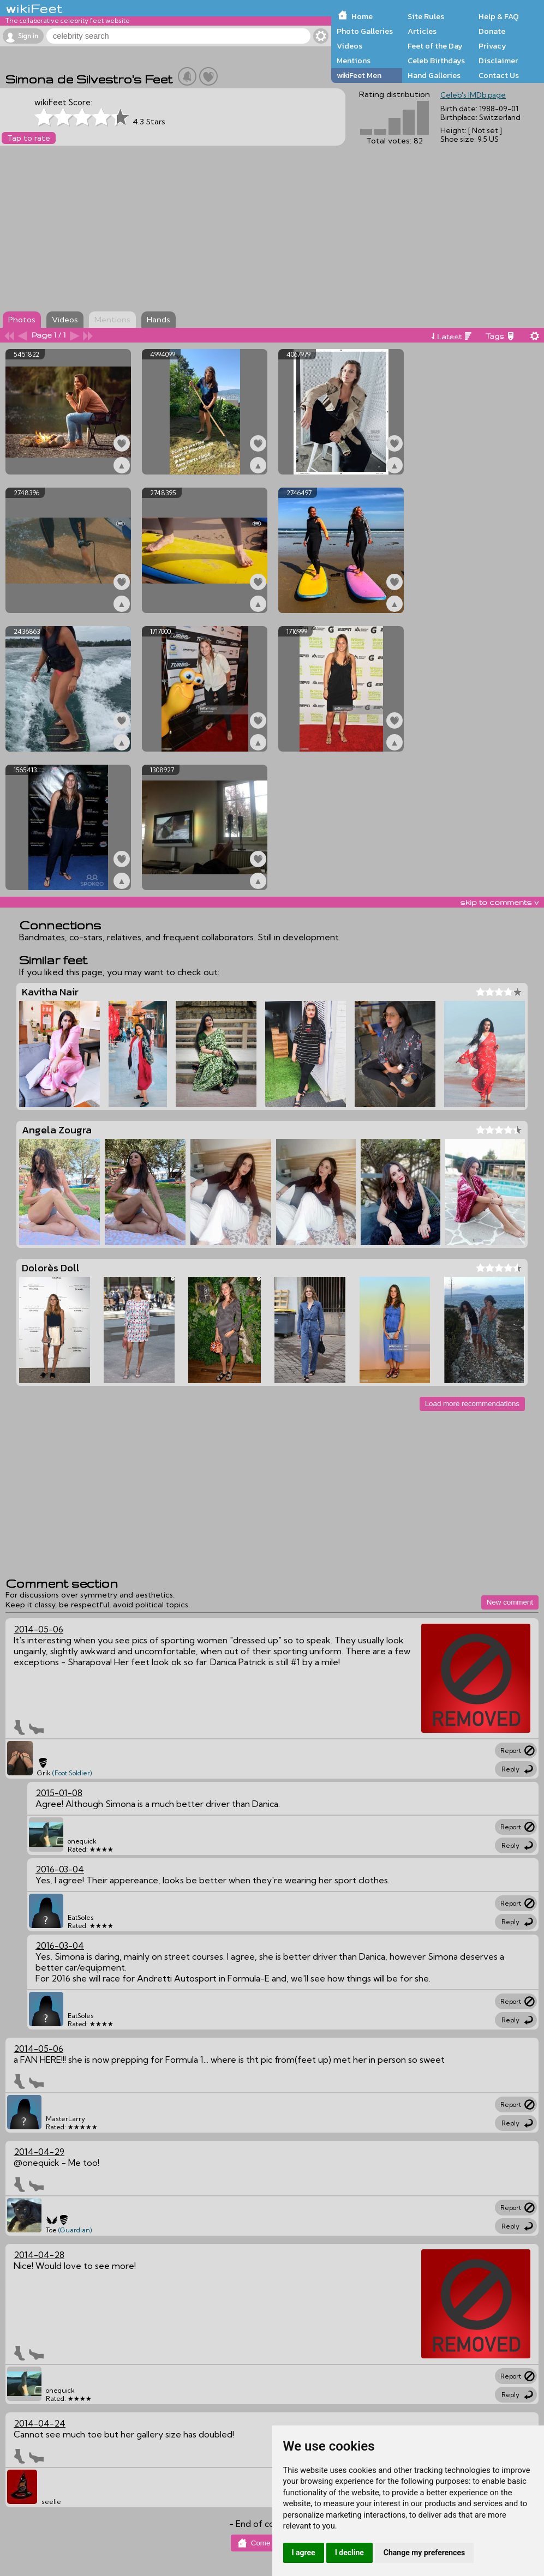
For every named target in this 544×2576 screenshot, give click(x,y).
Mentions (353, 61)
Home (362, 16)
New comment (510, 1602)
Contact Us (499, 75)
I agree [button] (303, 2552)
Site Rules (426, 16)
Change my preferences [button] (424, 2552)
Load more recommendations (472, 1404)
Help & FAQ (499, 16)
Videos (349, 46)
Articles (422, 31)
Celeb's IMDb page (473, 95)
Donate (492, 31)
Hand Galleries (434, 75)
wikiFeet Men (359, 75)
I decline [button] (349, 2552)
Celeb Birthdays (436, 61)
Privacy (492, 46)
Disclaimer (498, 61)
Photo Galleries (365, 31)
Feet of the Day (435, 46)
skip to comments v (499, 902)
